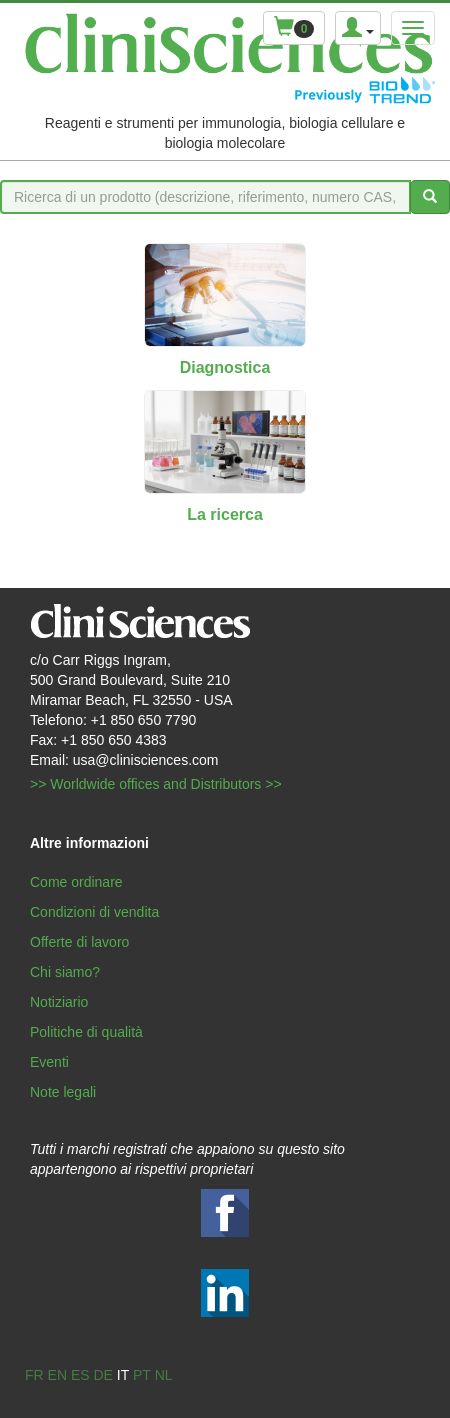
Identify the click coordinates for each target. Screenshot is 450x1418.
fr (34, 1375)
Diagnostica (225, 367)
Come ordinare (76, 882)
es (80, 1375)
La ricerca (225, 514)
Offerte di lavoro (79, 942)
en (57, 1375)
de (102, 1375)
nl (164, 1375)
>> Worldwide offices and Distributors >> (156, 784)
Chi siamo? (65, 972)
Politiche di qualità (86, 1032)
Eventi (49, 1062)
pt (142, 1375)
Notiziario (59, 1002)
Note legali (63, 1092)
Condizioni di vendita (94, 912)
